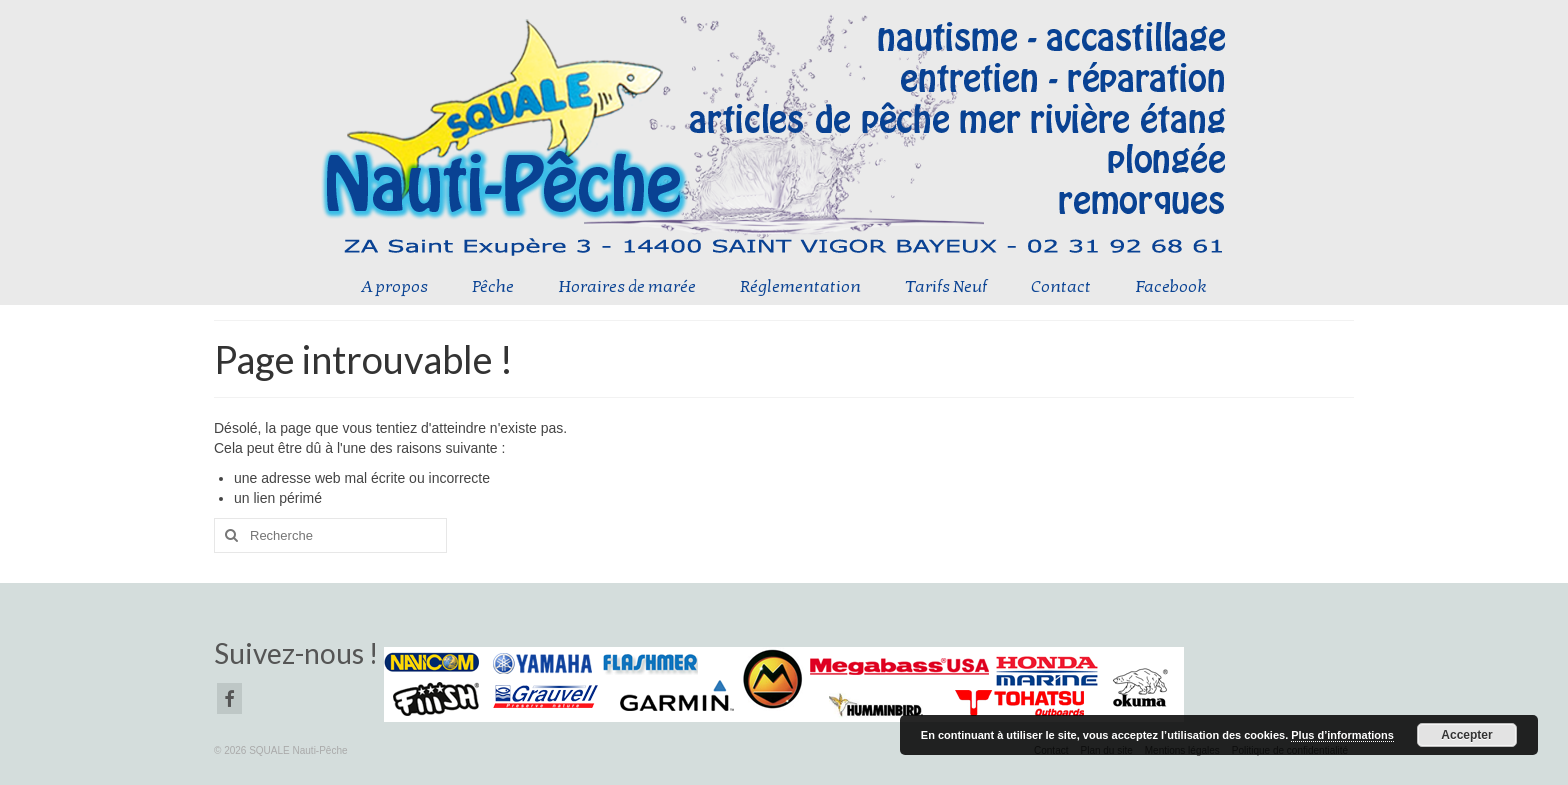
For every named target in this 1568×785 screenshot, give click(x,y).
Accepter (1466, 735)
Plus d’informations (1342, 735)
